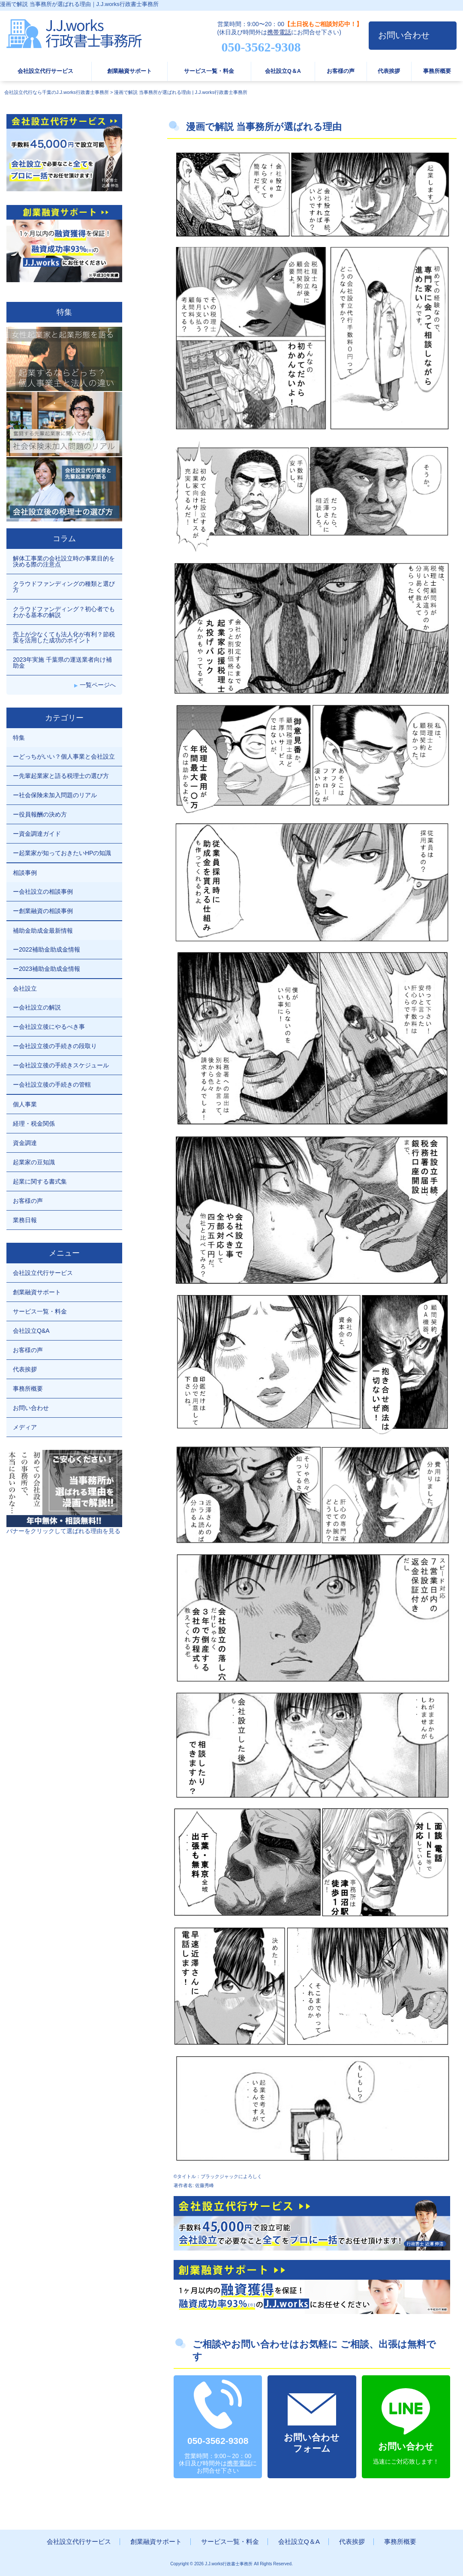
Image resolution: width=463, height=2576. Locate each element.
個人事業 (25, 1104)
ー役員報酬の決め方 (40, 814)
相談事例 (25, 872)
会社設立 (25, 988)
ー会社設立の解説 (37, 1007)
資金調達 (25, 1142)
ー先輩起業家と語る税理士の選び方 (61, 775)
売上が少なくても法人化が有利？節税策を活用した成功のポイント (64, 637)
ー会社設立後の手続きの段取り (55, 1045)
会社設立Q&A (31, 1330)
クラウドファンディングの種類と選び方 (64, 586)
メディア (25, 1427)
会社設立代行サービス (45, 71)
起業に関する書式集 (40, 1181)
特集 (19, 737)
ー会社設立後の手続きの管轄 (52, 1084)
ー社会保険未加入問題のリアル (55, 795)
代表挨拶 (389, 71)
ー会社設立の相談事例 (43, 891)
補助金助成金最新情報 (43, 930)
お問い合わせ (404, 35)
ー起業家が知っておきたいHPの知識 (62, 853)
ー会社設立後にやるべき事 (49, 1026)
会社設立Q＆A (283, 71)
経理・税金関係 (34, 1123)
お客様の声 (341, 71)
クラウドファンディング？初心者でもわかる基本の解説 (64, 612)
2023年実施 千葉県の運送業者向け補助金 (62, 662)
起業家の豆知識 (34, 1162)
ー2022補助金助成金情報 (46, 949)
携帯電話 (279, 32)
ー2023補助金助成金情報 (46, 968)
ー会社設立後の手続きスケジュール (61, 1065)
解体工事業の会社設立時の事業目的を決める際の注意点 (64, 561)
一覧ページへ (98, 684)
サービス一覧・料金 (209, 71)
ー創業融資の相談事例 (43, 910)
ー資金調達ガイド (37, 833)
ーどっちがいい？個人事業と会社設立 (64, 756)
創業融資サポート (129, 71)
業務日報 (25, 1220)
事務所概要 (437, 71)
